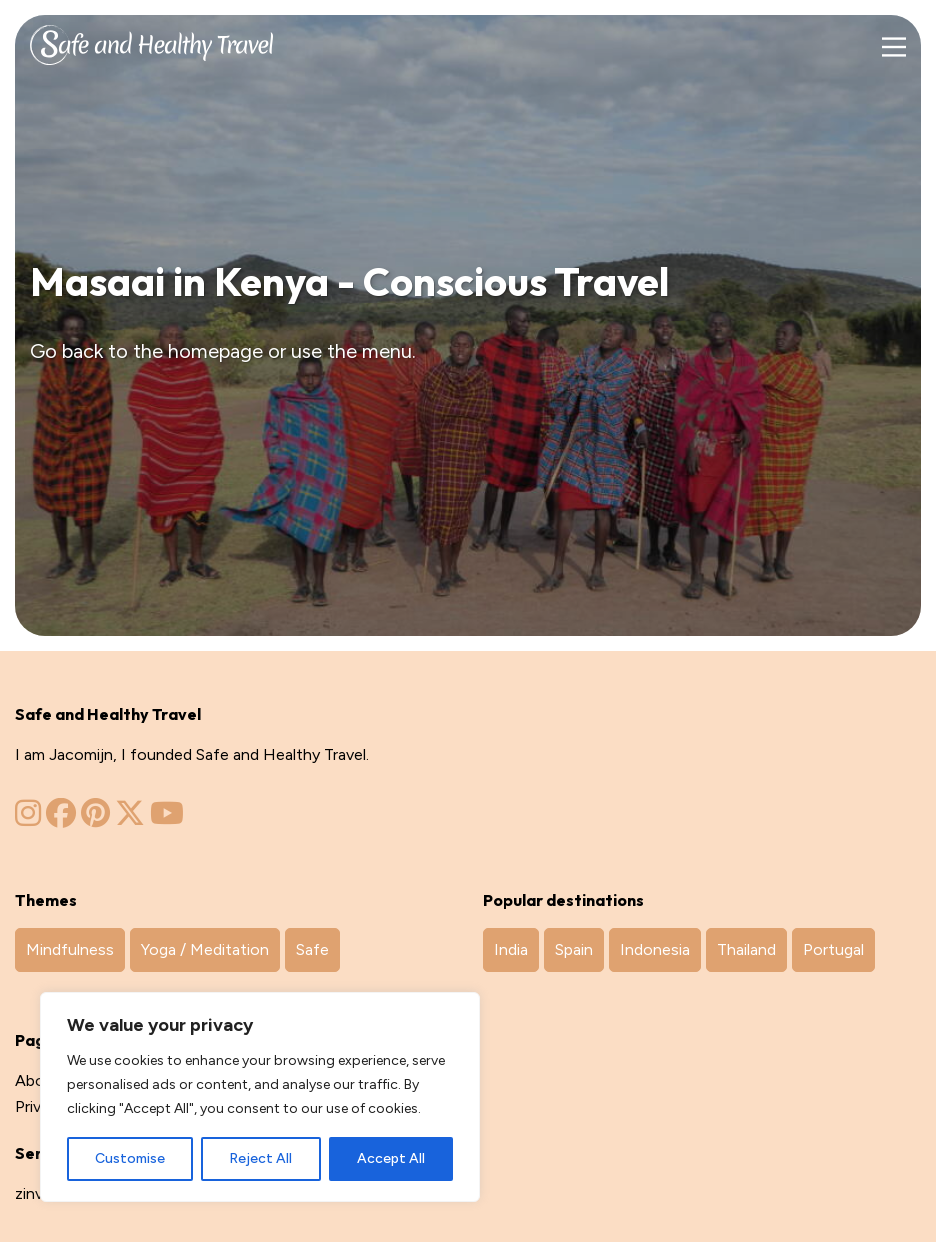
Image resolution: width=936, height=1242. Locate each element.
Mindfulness (70, 949)
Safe (312, 949)
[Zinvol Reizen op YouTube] (167, 818)
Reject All (260, 1158)
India (511, 949)
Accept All (391, 1158)
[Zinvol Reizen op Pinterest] (95, 818)
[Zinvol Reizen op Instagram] (28, 818)
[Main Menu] (893, 47)
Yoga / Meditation (205, 949)
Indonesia (655, 949)
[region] (260, 1097)
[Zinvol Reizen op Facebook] (61, 818)
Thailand (746, 949)
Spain (574, 949)
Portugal (833, 949)
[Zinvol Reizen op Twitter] (130, 818)
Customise (130, 1158)
